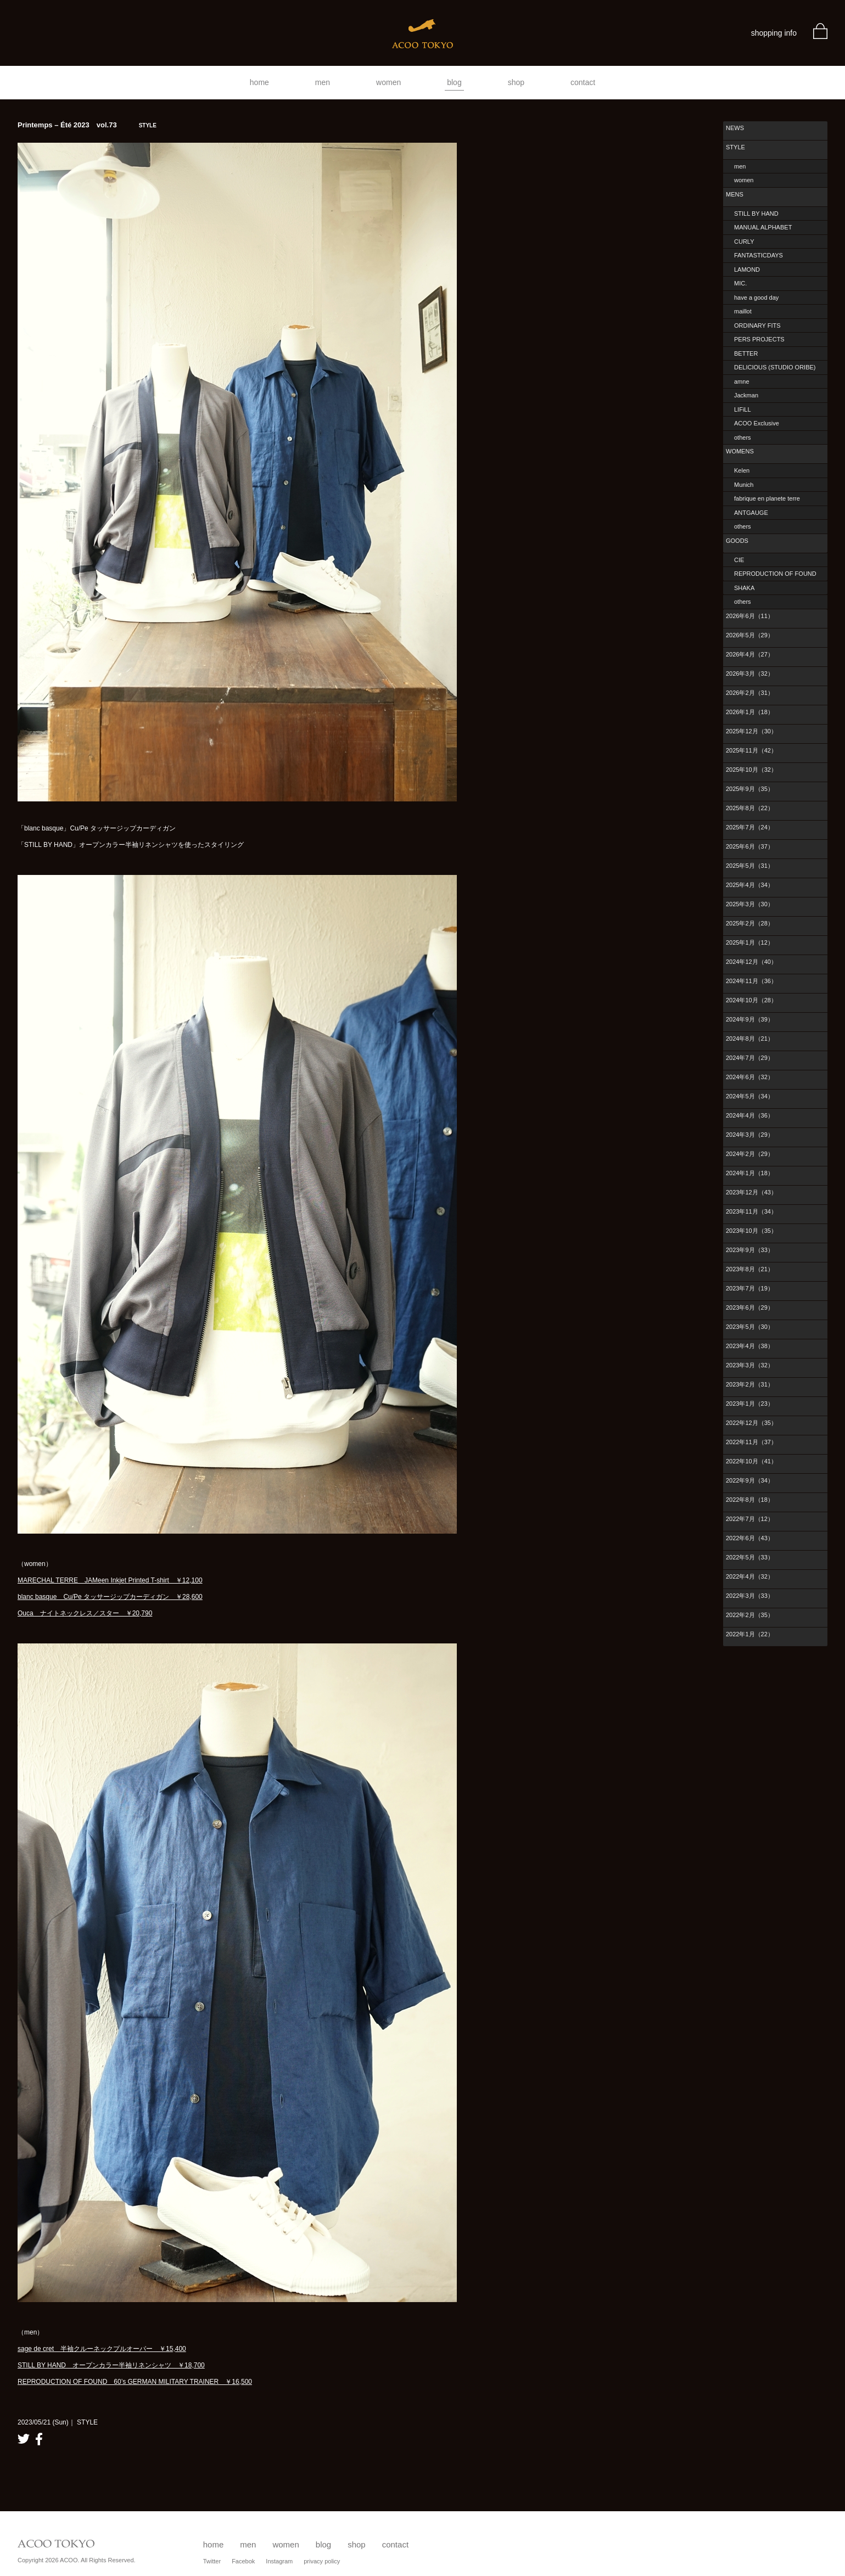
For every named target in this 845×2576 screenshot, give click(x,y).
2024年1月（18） (750, 1173)
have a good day (756, 297)
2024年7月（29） (750, 1057)
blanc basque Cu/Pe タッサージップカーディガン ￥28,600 (110, 1597)
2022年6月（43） (750, 1538)
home (259, 82)
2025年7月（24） (750, 827)
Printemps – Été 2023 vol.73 (87, 125)
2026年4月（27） (750, 654)
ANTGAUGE (751, 512)
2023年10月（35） (751, 1230)
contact (582, 82)
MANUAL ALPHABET (763, 227)
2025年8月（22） (750, 808)
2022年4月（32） (750, 1576)
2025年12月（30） (751, 731)
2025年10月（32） (751, 769)
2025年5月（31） (750, 865)
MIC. (740, 283)
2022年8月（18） (750, 1499)
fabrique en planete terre (767, 498)
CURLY (744, 241)
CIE (739, 560)
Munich (743, 484)
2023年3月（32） (750, 1365)
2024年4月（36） (750, 1115)
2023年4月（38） (750, 1346)
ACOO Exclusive (756, 423)
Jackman (746, 395)
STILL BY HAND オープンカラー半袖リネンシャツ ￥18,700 (111, 2365)
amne (741, 381)
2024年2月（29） (750, 1153)
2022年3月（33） (750, 1595)
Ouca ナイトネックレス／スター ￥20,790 (85, 1613)
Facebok (243, 2561)
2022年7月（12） (750, 1519)
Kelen (741, 470)
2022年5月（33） (750, 1557)
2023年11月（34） (751, 1211)
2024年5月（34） (750, 1096)
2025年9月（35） (750, 788)
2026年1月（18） (750, 712)
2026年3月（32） (750, 673)
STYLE (735, 147)
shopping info (774, 33)
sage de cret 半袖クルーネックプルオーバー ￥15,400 (102, 2349)
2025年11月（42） (751, 750)
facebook (39, 2439)
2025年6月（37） (750, 846)
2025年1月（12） (750, 942)
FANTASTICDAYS (758, 255)
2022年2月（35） (750, 1615)
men (322, 82)
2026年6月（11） (750, 616)
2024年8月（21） (750, 1038)
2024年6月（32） (750, 1077)
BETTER (746, 353)
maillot (743, 311)
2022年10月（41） (751, 1461)
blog (454, 82)
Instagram (279, 2561)
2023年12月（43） (751, 1192)
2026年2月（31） (750, 692)
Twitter (212, 2561)
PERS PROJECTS (759, 339)
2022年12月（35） (751, 1422)
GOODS (737, 540)
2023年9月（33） (750, 1250)
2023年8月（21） (750, 1269)
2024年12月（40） (751, 961)
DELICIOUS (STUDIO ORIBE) (775, 367)
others (742, 437)
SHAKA (744, 588)
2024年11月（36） (751, 981)
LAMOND (747, 269)
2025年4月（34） (750, 885)
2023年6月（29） (750, 1307)
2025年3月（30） (750, 904)
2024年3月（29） (750, 1134)
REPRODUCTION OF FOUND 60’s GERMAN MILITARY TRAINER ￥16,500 (135, 2382)
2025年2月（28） (750, 923)
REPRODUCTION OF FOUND (775, 573)
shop (516, 82)
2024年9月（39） (750, 1019)
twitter (24, 2439)
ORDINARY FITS (757, 325)
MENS (734, 194)
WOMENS (740, 451)
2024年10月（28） (751, 1000)
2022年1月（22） (750, 1634)
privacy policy (322, 2561)
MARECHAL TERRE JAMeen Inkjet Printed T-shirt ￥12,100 (110, 1580)
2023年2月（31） (750, 1384)
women (388, 82)
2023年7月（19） (750, 1288)
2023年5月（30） (750, 1326)
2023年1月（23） (750, 1403)
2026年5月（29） (750, 635)
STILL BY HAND (756, 213)
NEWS (735, 128)
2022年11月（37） (751, 1442)
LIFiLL (742, 409)
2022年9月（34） (750, 1480)
